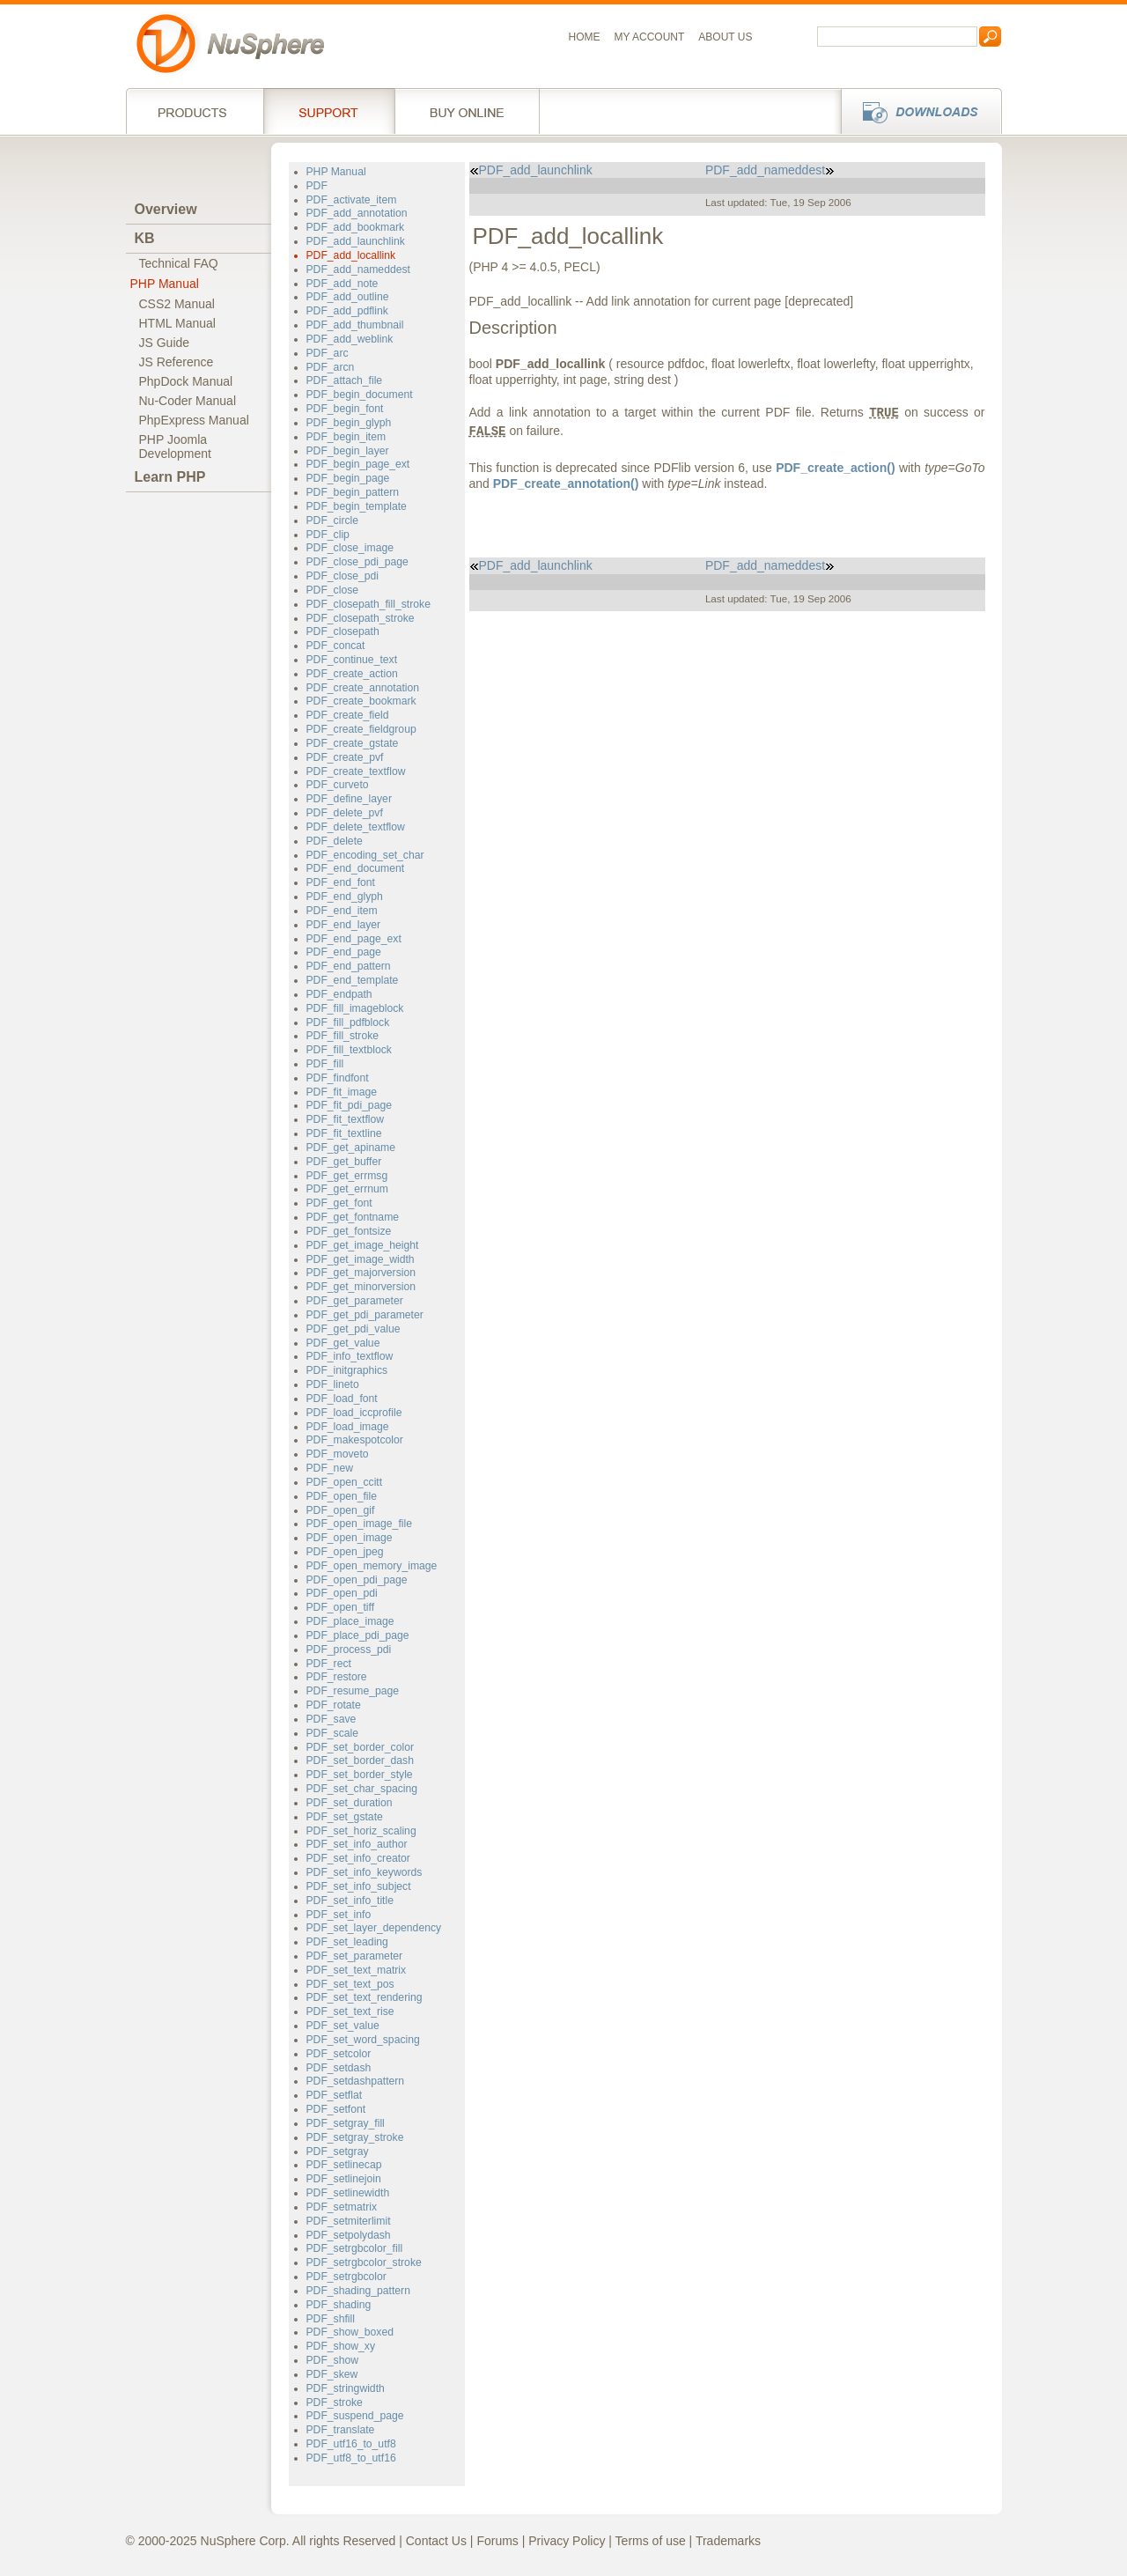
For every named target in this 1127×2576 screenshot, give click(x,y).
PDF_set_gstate (344, 1817)
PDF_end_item (342, 910)
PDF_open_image (349, 1538)
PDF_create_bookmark (361, 701)
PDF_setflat (334, 2095)
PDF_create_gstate (352, 743)
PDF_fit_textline (344, 1133)
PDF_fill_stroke (342, 1036)
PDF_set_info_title (350, 1900)
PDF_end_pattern (348, 966)
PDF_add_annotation (357, 213)
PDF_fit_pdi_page (349, 1105)
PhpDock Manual (186, 381)
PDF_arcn (330, 367)
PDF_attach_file (344, 380)
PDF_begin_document (359, 394)
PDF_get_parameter (354, 1301)
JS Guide (164, 343)
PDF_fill (325, 1064)
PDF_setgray (337, 2151)
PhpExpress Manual (194, 420)
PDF (317, 186)
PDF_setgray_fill (345, 2123)
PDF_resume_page (353, 1691)
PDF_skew (332, 2374)
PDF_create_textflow (356, 771)
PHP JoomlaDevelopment (175, 446)
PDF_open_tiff (340, 1607)
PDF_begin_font (345, 408)
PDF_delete (334, 841)
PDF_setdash (339, 2068)
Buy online (467, 111)
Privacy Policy (566, 2541)
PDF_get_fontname (353, 1217)
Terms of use (650, 2541)
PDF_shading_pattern (358, 2290)
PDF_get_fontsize (349, 1231)
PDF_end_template (352, 980)
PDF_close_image (350, 548)
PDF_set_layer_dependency (374, 1928)
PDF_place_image (350, 1621)
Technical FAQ (178, 263)
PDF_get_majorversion (361, 1272)
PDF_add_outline (347, 297)
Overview (166, 209)
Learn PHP (170, 476)
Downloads (916, 111)
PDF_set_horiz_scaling (361, 1831)
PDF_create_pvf (345, 757)
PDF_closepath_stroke (360, 618)
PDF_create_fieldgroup (361, 729)
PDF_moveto (337, 1454)
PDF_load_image (347, 1427)
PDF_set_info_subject (358, 1886)
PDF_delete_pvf (344, 813)
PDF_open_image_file (359, 1523)
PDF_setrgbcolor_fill (354, 2248)
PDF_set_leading (347, 1942)
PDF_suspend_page (355, 2416)
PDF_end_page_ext (353, 939)
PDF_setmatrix (341, 2207)
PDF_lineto (332, 1384)
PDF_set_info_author (357, 1844)
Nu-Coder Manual (188, 401)
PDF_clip (328, 534)
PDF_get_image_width (360, 1259)
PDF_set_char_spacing (362, 1789)
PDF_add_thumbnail (355, 325)
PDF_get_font (339, 1203)
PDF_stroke (334, 2402)
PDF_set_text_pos (350, 1984)
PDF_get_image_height (362, 1245)
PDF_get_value (343, 1343)
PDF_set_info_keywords (364, 1872)
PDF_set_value (342, 2025)
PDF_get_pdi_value (353, 1329)
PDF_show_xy (340, 2346)
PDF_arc (327, 353)
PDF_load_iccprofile (354, 1412)
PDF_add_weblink (350, 339)
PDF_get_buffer (344, 1161)
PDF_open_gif (340, 1510)
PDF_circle (332, 520)
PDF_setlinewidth (348, 2193)
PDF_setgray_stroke (355, 2137)
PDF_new (329, 1468)
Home (584, 37)
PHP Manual (164, 284)
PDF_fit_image (342, 1092)
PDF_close (332, 590)
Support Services (328, 111)
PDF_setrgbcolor (346, 2276)
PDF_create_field (347, 715)
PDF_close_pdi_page (357, 562)
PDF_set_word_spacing (363, 2039)
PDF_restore (336, 1677)
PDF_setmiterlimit (348, 2221)
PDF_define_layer (349, 799)
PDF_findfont (337, 1078)
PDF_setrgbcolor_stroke (364, 2262)
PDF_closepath (342, 631)
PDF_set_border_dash (360, 1760)
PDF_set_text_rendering (364, 1997)
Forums (497, 2541)
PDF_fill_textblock (349, 1050)
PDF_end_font (341, 882)
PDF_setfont (336, 2109)
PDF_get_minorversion (361, 1287)
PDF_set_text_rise (350, 2011)
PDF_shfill (330, 2319)
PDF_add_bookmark (355, 227)
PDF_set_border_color (360, 1747)
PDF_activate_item (351, 200)
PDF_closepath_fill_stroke (368, 604)
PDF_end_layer (343, 925)
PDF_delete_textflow (355, 827)
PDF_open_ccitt (344, 1482)
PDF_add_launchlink (355, 241)
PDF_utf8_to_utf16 (351, 2458)
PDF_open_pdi (342, 1593)
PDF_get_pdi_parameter (365, 1315)
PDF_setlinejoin (343, 2179)
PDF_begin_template (356, 506)
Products (194, 111)
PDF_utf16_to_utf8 (351, 2444)
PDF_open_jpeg (345, 1552)
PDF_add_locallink (351, 255)
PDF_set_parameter (354, 1956)
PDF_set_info (339, 1914)
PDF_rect (328, 1663)
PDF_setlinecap (344, 2165)
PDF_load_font (342, 1398)
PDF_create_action (352, 674)
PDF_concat (335, 645)
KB (145, 238)
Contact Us (436, 2541)
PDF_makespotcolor (354, 1440)
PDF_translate (340, 2430)
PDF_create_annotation (363, 688)
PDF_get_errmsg (347, 1176)
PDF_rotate (333, 1705)
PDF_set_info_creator (358, 1858)
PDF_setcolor (339, 2054)
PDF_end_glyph (344, 896)
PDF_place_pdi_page (357, 1635)
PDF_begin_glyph (349, 423)
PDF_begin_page (348, 478)
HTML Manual (177, 323)
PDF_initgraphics (347, 1370)
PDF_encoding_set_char (365, 855)
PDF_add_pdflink (347, 311)
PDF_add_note (342, 283)
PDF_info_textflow (350, 1356)
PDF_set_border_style (359, 1774)
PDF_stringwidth (345, 2388)
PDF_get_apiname (351, 1147)
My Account (650, 37)
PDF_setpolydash (348, 2235)
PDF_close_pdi (342, 576)
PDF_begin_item (346, 437)
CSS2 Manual (177, 304)
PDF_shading (339, 2305)
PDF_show (332, 2360)
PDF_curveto (337, 785)
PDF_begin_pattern (353, 492)
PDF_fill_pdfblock (348, 1022)
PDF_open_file (342, 1496)
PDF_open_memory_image (372, 1566)
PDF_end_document (355, 868)
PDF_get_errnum (347, 1189)
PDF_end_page (343, 952)
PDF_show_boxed (350, 2332)
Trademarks (728, 2541)
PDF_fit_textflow (345, 1119)
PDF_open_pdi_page (357, 1580)
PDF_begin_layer (347, 451)
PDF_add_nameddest (358, 269)
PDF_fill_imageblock (355, 1008)
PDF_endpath (339, 994)
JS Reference (176, 362)
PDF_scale (332, 1733)
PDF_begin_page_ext (358, 464)
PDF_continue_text (352, 659)
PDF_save (331, 1719)
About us (725, 37)
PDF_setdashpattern (355, 2081)
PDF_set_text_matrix (356, 1970)
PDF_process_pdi (349, 1649)
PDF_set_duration (349, 1803)
